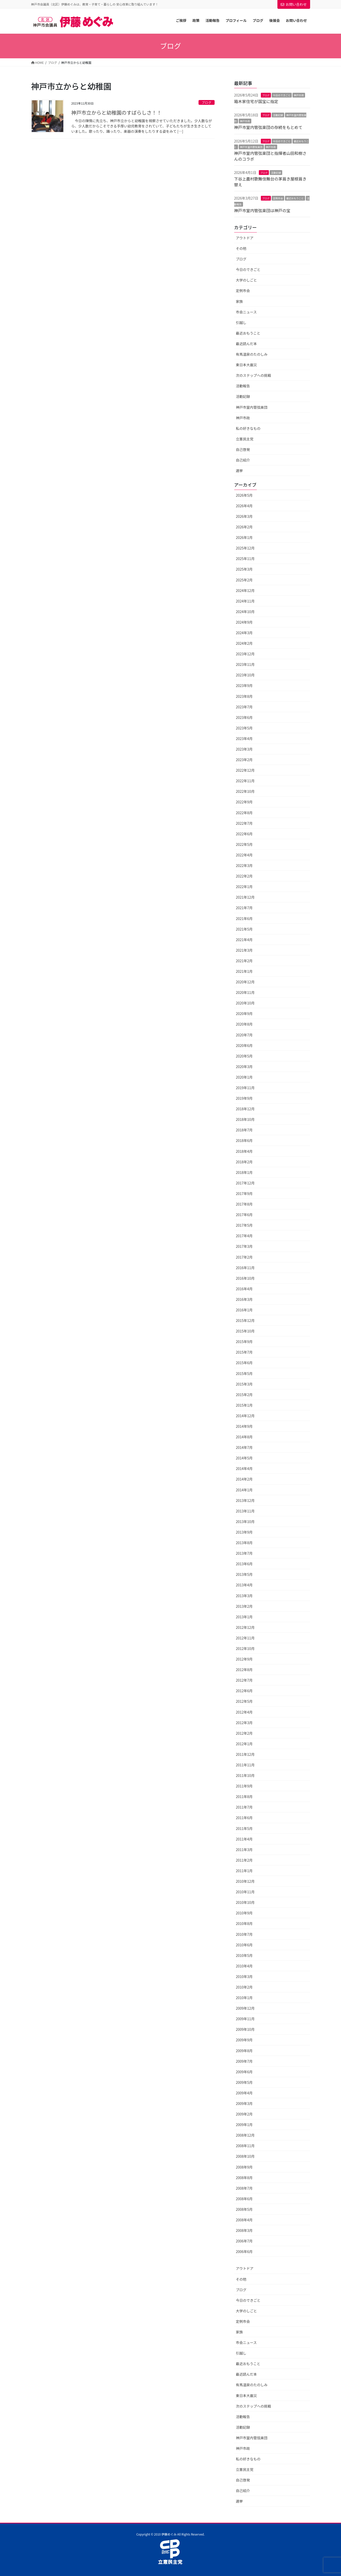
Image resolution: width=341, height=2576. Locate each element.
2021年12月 (245, 897)
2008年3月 (244, 2230)
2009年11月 (245, 2018)
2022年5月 (244, 844)
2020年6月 (244, 1045)
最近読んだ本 (246, 343)
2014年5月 (244, 1457)
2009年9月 (244, 2039)
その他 (241, 248)
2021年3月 (244, 950)
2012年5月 (244, 1701)
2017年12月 (245, 1182)
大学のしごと (246, 280)
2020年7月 (244, 1034)
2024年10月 (245, 611)
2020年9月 (244, 1013)
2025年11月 (245, 558)
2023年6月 (244, 717)
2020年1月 (244, 1077)
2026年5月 (244, 495)
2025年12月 (245, 547)
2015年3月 (244, 1384)
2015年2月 (244, 1394)
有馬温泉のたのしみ (252, 354)
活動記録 (278, 115)
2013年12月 (245, 1500)
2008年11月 (245, 2145)
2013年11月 (245, 1510)
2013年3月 (244, 1595)
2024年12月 (245, 590)
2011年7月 (244, 1807)
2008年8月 (244, 2177)
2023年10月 (245, 674)
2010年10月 (245, 1902)
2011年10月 (245, 1775)
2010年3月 (244, 1976)
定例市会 (278, 198)
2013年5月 (244, 1574)
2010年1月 (244, 1997)
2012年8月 (244, 1669)
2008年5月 (244, 2209)
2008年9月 (244, 2167)
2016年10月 (245, 1278)
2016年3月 (244, 1299)
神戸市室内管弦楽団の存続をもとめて (268, 127)
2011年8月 (244, 1796)
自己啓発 (243, 449)
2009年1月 (244, 2124)
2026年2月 (244, 526)
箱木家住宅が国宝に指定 (256, 101)
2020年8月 (244, 1024)
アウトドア (245, 237)
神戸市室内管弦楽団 (251, 147)
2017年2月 (244, 1257)
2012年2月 (244, 1733)
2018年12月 (245, 1108)
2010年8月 (244, 1923)
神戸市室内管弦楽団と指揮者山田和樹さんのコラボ (270, 156)
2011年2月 (244, 1860)
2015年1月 (244, 1405)
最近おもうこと (295, 198)
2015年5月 (244, 1373)
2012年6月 (244, 1690)
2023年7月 (244, 706)
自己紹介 (243, 460)
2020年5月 (244, 1056)
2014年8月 (244, 1436)
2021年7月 (244, 907)
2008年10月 (245, 2156)
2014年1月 (244, 1489)
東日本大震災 (246, 364)
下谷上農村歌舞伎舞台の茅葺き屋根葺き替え (270, 181)
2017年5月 (244, 1225)
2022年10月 (245, 791)
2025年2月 (244, 579)
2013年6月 (244, 1563)
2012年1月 (244, 1743)
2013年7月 (244, 1553)
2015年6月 (244, 1362)
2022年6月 (244, 833)
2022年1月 (244, 886)
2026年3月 (244, 516)
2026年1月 (244, 537)
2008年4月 (244, 2219)
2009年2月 (244, 2114)
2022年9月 (244, 801)
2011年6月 (244, 1817)
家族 (239, 301)
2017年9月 (244, 1193)
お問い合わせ (294, 4)
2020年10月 (245, 1002)
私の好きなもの (248, 428)
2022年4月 (244, 854)
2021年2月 (244, 960)
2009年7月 (244, 2061)
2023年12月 (245, 653)
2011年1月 (244, 1870)
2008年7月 (244, 2188)
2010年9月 (244, 1912)
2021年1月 (244, 971)
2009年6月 (244, 2071)
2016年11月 (245, 1267)
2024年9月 (244, 622)
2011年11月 (245, 1764)
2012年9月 (244, 1659)
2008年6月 (244, 2198)
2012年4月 (244, 1712)
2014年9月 (244, 1426)
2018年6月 (244, 1140)
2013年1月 (244, 1616)
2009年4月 (244, 2092)
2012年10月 (245, 1648)
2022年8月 (244, 812)
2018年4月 (244, 1151)
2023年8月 (244, 696)
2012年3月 (244, 1722)
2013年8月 (244, 1542)
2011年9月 (244, 1785)
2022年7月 (244, 823)
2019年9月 (244, 1098)
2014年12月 (245, 1415)
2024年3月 (244, 632)
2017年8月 (244, 1204)
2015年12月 (245, 1320)
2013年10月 (245, 1521)
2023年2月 (244, 759)
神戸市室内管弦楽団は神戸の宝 (262, 210)
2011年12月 (245, 1754)
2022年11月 (245, 780)
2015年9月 (244, 1341)
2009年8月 (244, 2050)
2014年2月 (244, 1479)
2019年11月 (245, 1087)
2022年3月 (244, 865)
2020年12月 (245, 981)
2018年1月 (244, 1172)
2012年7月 (244, 1680)
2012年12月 (245, 1627)
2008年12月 (245, 2135)
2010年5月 (244, 1955)
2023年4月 (244, 738)
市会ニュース (246, 311)
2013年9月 (244, 1532)
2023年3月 (244, 749)
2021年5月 (244, 929)
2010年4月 (244, 1965)
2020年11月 (245, 992)
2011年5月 (244, 1828)
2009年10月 (245, 2029)
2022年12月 (245, 770)
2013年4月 (244, 1584)
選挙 (239, 470)
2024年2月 (244, 643)
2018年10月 (245, 1119)
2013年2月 (244, 1606)
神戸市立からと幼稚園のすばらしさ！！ (116, 112)
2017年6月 (244, 1214)
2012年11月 (245, 1637)
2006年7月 (244, 2240)
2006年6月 (244, 2251)
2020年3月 (244, 1066)
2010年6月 (244, 1944)
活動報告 (243, 385)
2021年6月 (244, 918)
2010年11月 (245, 1891)
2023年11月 (245, 664)
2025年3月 (244, 569)
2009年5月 (244, 2082)
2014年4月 (244, 1468)
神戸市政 (299, 95)
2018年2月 (244, 1161)
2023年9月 (244, 685)
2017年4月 (244, 1235)
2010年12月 (245, 1881)
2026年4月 (244, 505)
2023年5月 (244, 727)
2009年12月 (245, 2008)
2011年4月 (244, 1839)
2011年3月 (244, 1849)
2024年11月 (245, 601)
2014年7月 (244, 1447)
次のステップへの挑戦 (253, 375)
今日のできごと (281, 95)
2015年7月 (244, 1352)
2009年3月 (244, 2103)
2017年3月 (244, 1246)
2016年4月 (244, 1288)
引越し (241, 322)
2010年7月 (244, 1934)
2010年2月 (244, 1987)
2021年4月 (244, 939)
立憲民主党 (245, 438)
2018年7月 (244, 1129)
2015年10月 (245, 1330)
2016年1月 (244, 1309)
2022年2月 (244, 876)
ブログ (206, 102)
